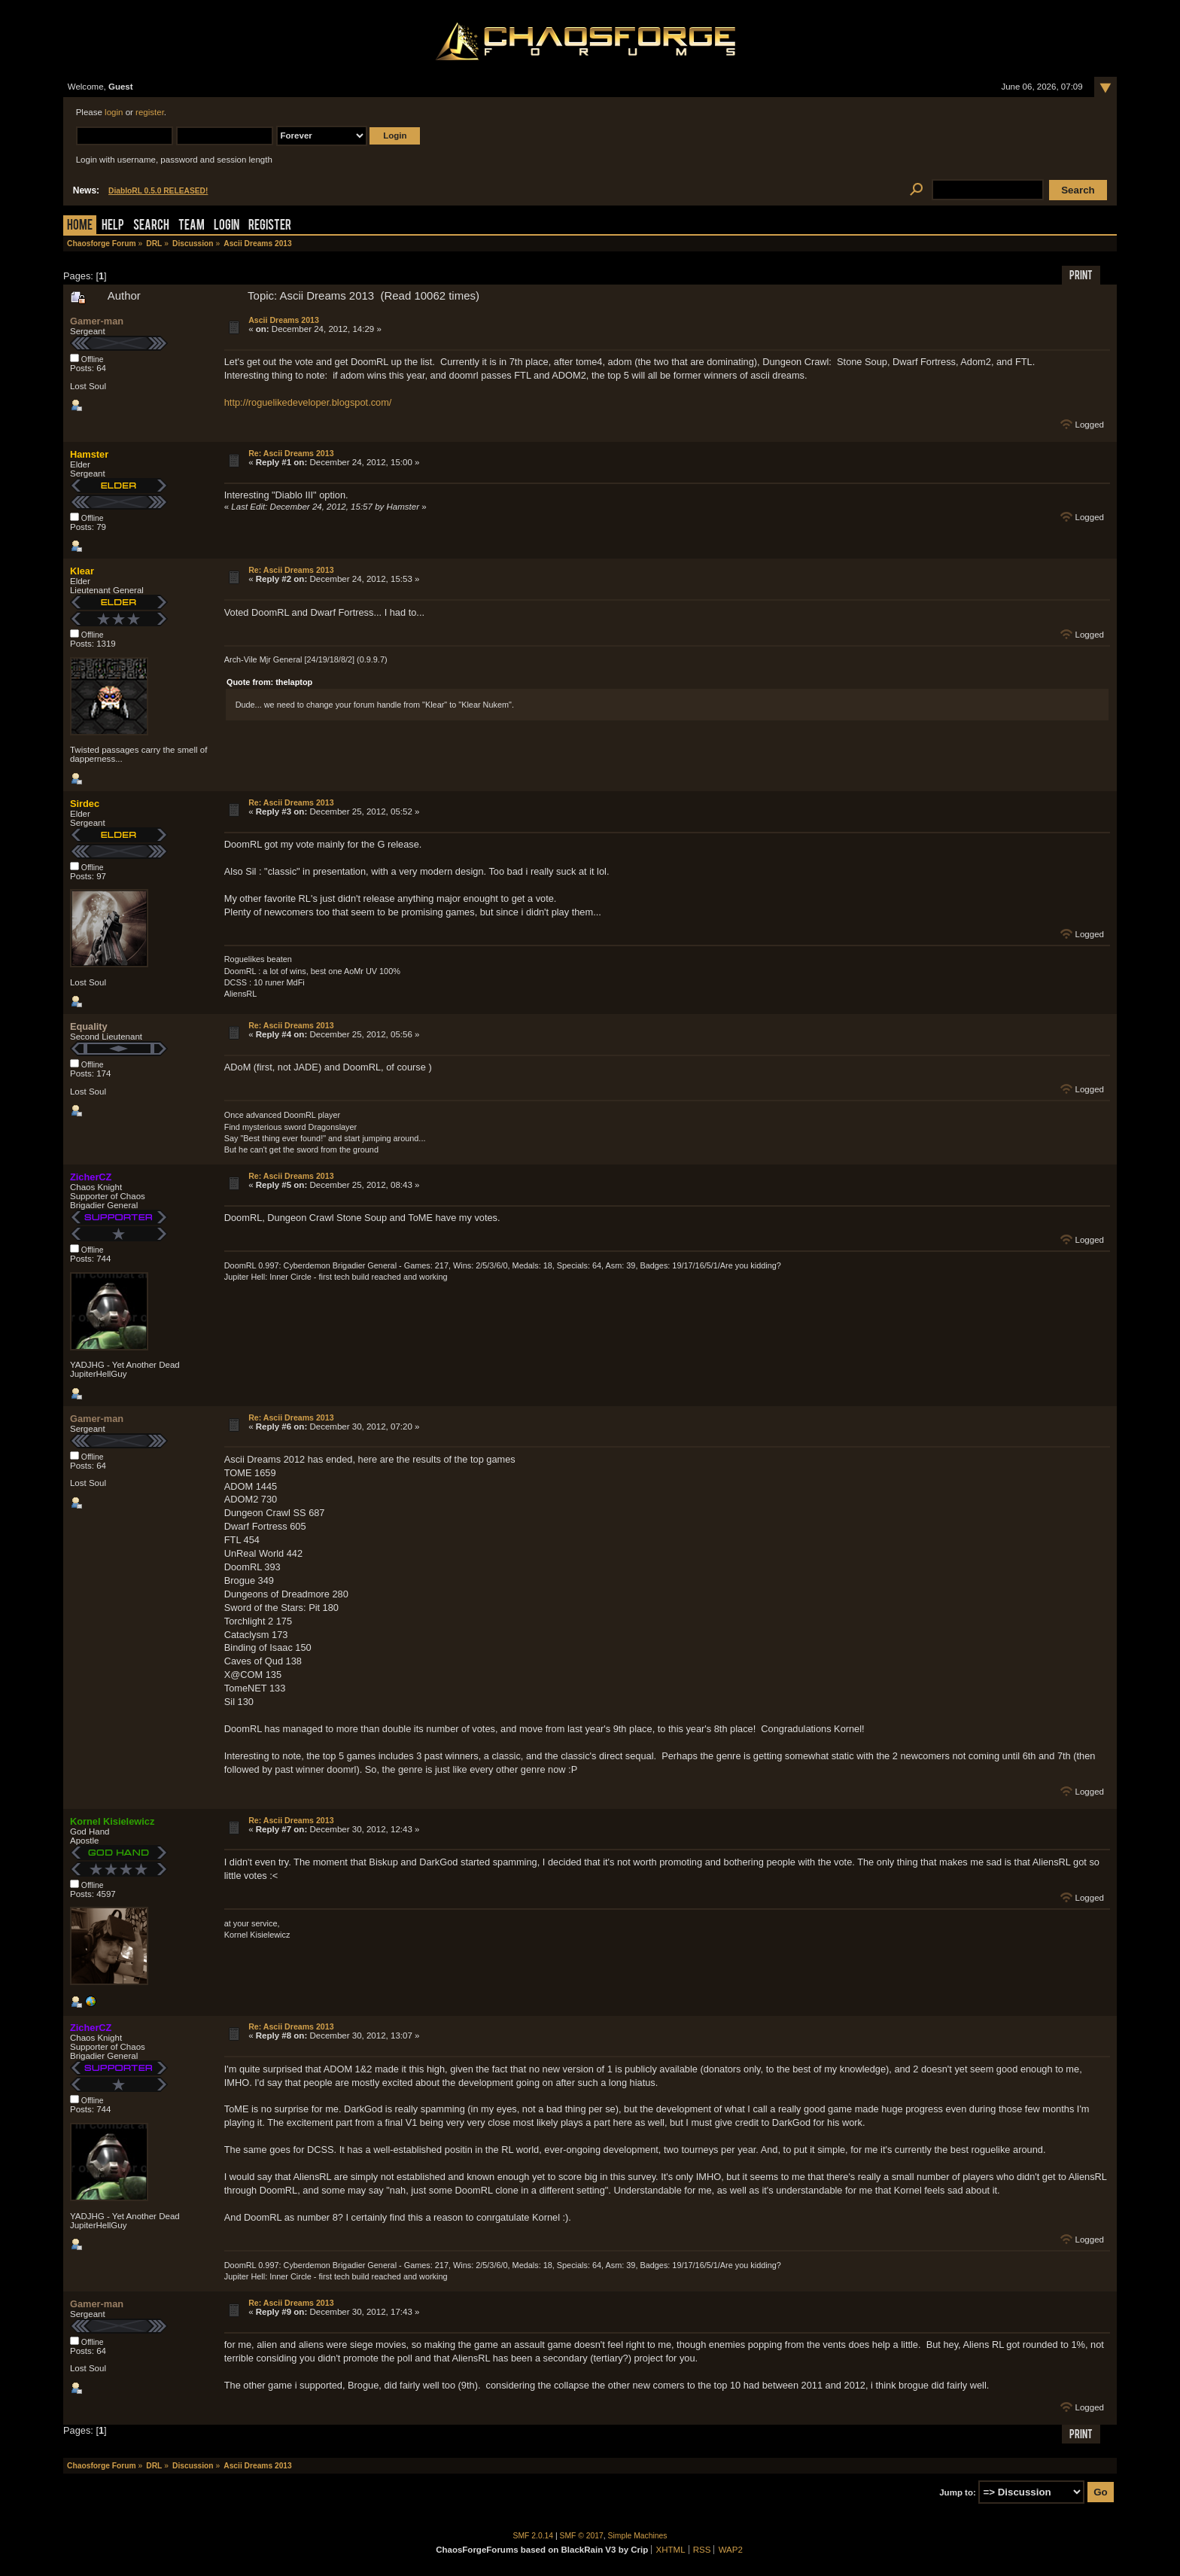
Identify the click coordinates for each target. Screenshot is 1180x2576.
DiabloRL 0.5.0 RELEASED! (158, 191)
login (114, 112)
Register (269, 226)
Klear (82, 571)
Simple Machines (638, 2536)
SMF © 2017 (582, 2536)
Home (80, 226)
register (149, 112)
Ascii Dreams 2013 (283, 319)
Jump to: (957, 2492)
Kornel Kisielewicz (112, 1821)
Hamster (89, 454)
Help (113, 226)
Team (191, 226)
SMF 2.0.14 (533, 2536)
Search (151, 226)
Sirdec (84, 803)
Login (226, 226)
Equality (89, 1026)
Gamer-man (96, 321)
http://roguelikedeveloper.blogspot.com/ (308, 402)
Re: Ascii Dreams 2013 (290, 453)
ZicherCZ (90, 1177)
